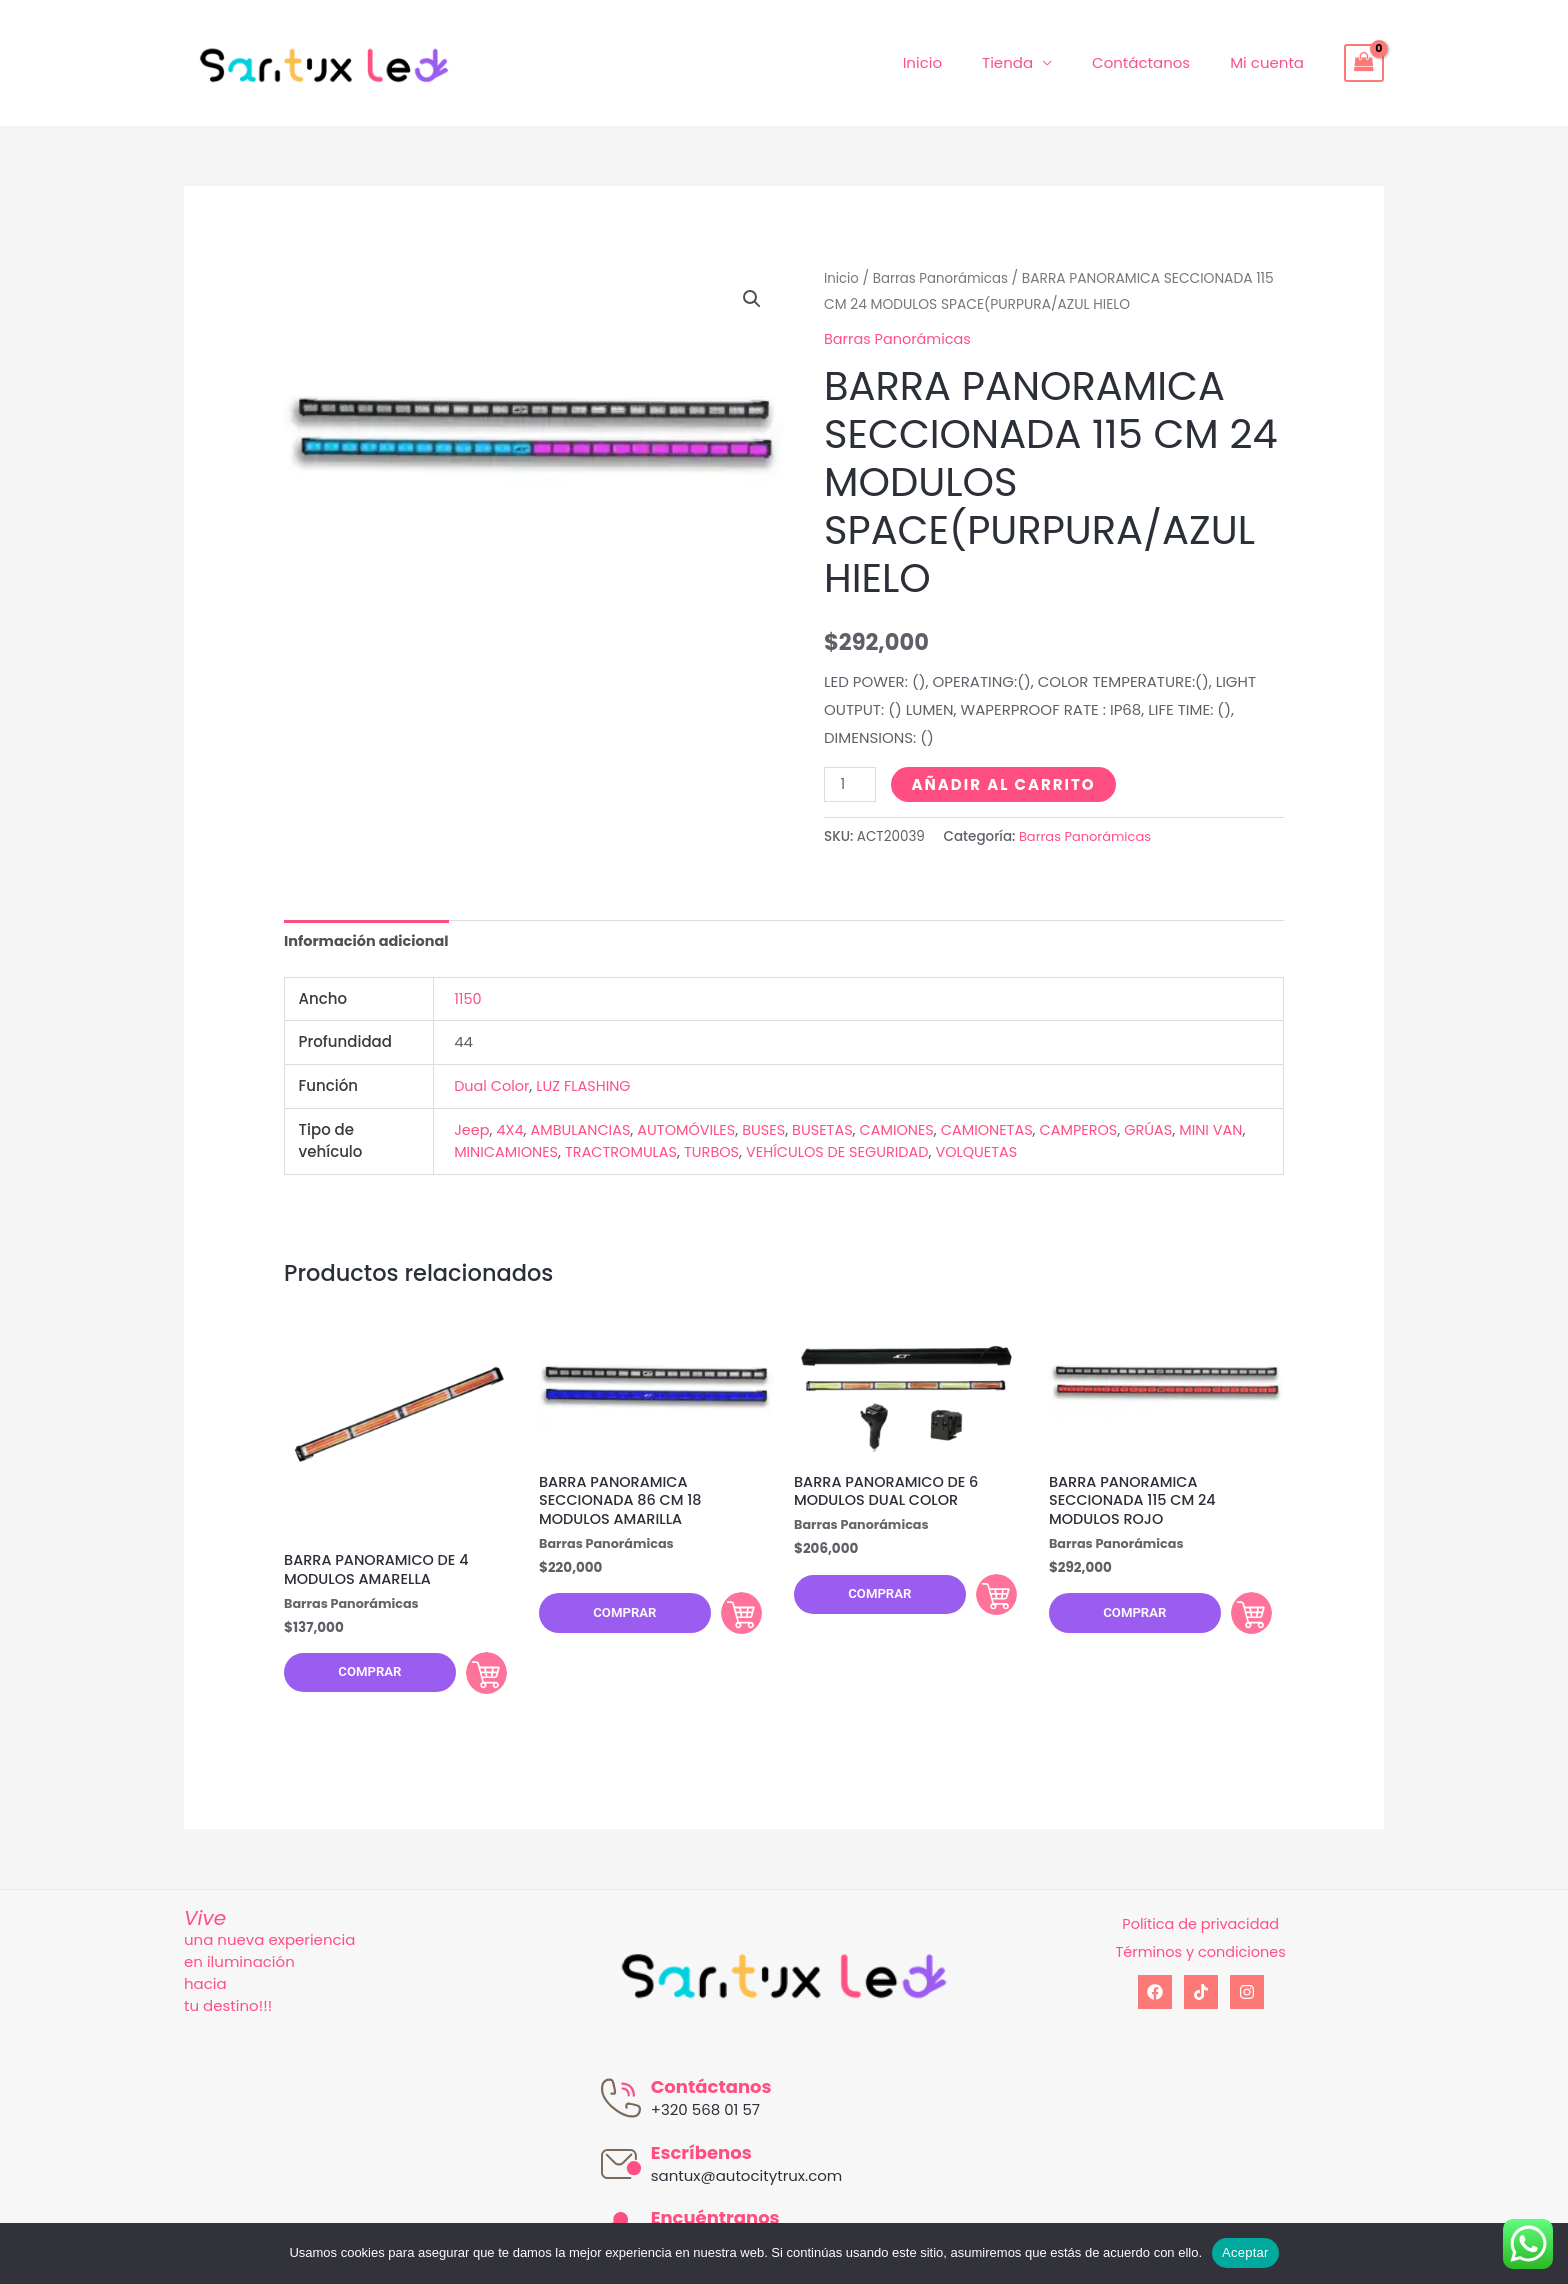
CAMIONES (912, 1129)
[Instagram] (1247, 2001)
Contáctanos (1156, 62)
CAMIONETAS (1005, 1129)
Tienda (1032, 62)
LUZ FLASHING (588, 1086)
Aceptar (1245, 2252)
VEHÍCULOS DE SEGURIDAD (888, 1152)
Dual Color (493, 1086)
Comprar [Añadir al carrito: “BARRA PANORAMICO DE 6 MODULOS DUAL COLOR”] (984, 1599)
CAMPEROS (1100, 1129)
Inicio (957, 62)
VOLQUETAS (1033, 1152)
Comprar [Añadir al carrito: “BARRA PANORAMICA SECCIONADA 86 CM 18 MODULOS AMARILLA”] (729, 1619)
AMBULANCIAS (585, 1129)
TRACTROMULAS (665, 1152)
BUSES (774, 1129)
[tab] (369, 941)
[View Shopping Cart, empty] (1364, 63)
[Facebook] (1155, 2001)
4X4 (512, 1129)
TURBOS (758, 1152)
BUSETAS (835, 1129)
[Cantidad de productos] (851, 783)
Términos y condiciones (1200, 1960)
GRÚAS (1173, 1129)
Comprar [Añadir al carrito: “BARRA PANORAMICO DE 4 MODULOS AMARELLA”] (474, 1677)
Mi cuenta (1272, 62)
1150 (468, 999)
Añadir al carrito (1005, 783)
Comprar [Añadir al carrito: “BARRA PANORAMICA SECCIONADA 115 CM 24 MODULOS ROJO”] (1239, 1619)
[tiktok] (1201, 2001)
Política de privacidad (1200, 1932)
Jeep (472, 1129)
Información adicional (369, 940)
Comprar (361, 1678)
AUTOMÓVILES (695, 1129)
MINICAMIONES (546, 1152)
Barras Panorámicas (944, 278)
